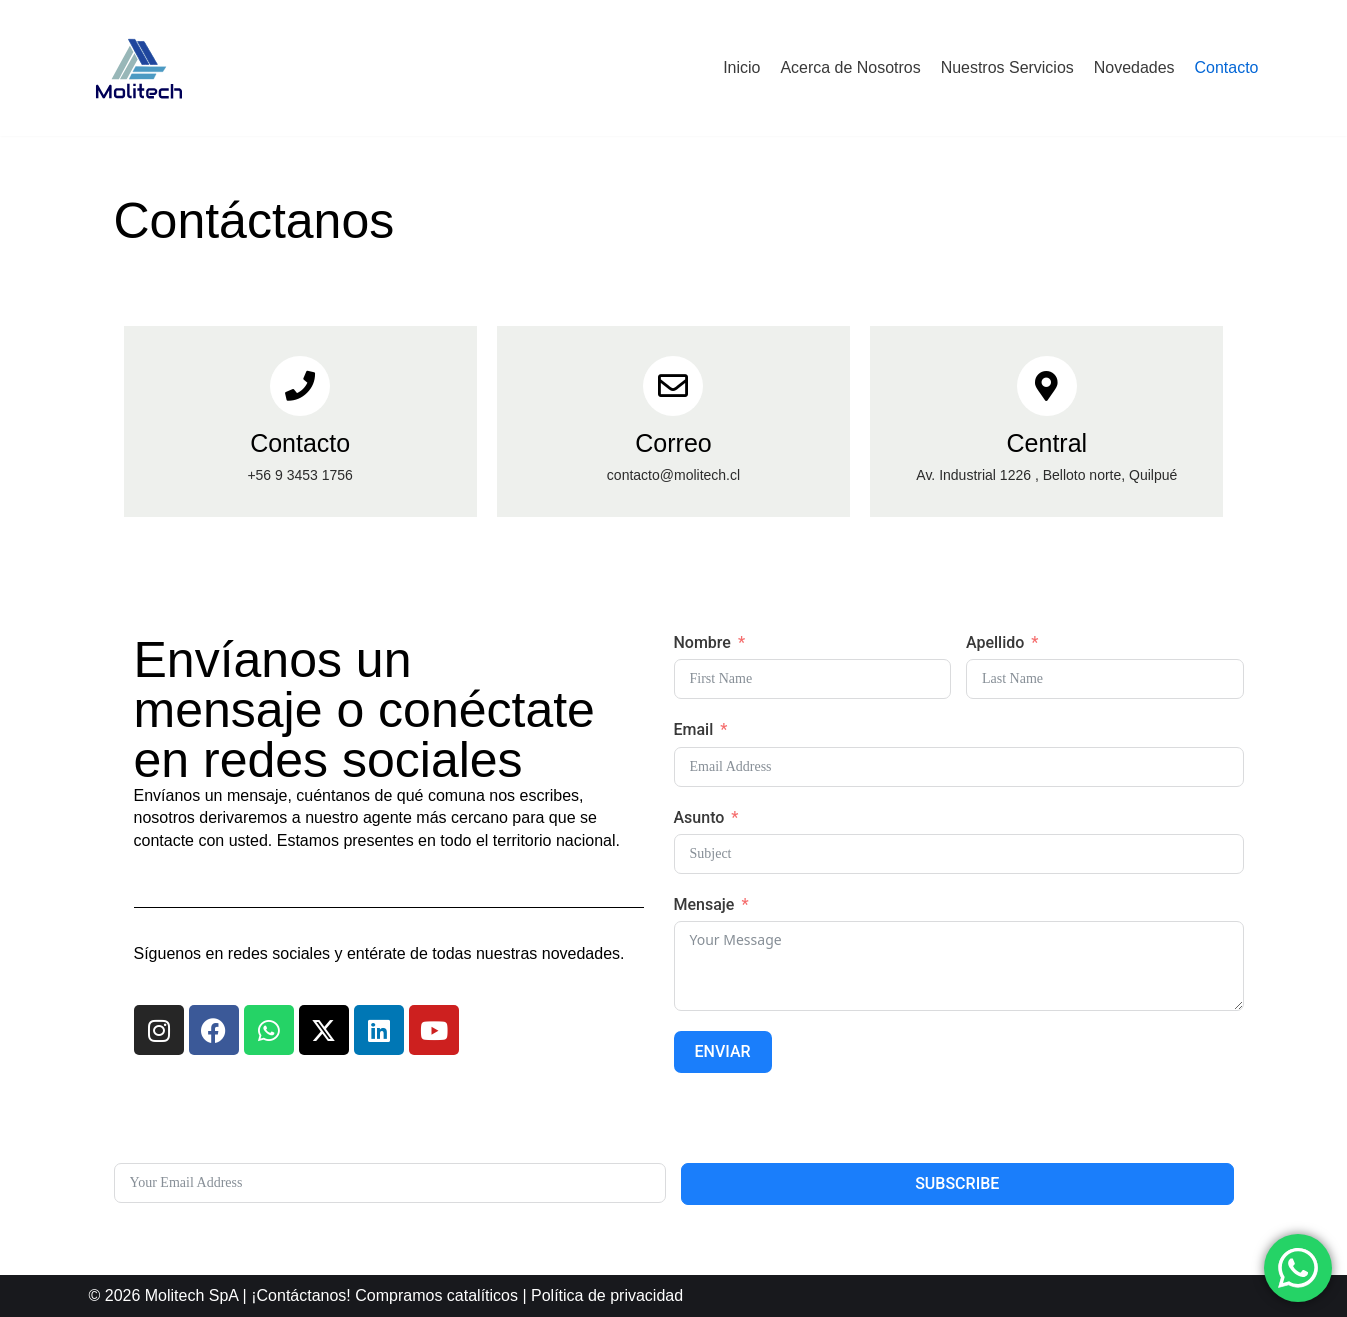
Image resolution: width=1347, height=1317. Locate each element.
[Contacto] (300, 386)
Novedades (1134, 67)
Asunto (699, 817)
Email (694, 729)
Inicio (740, 67)
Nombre (702, 642)
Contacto (1226, 67)
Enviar (723, 1051)
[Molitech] (139, 68)
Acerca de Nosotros (850, 67)
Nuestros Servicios (1006, 67)
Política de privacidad (607, 1295)
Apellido (995, 642)
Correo (673, 443)
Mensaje (704, 904)
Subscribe (957, 1183)
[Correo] (673, 386)
